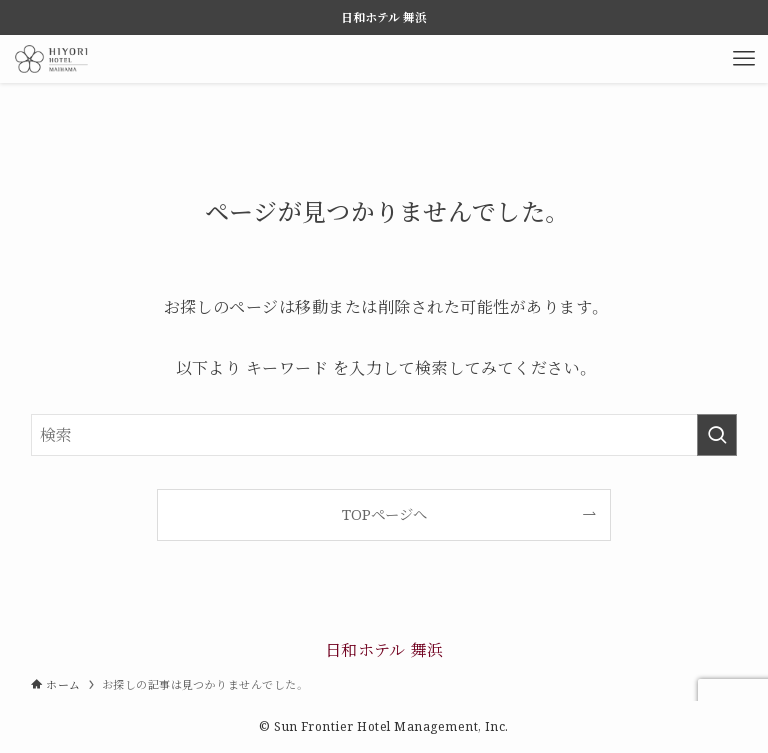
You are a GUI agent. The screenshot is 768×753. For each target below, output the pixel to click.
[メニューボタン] (744, 59)
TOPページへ (384, 514)
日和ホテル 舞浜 (384, 650)
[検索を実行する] (717, 435)
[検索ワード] (384, 435)
